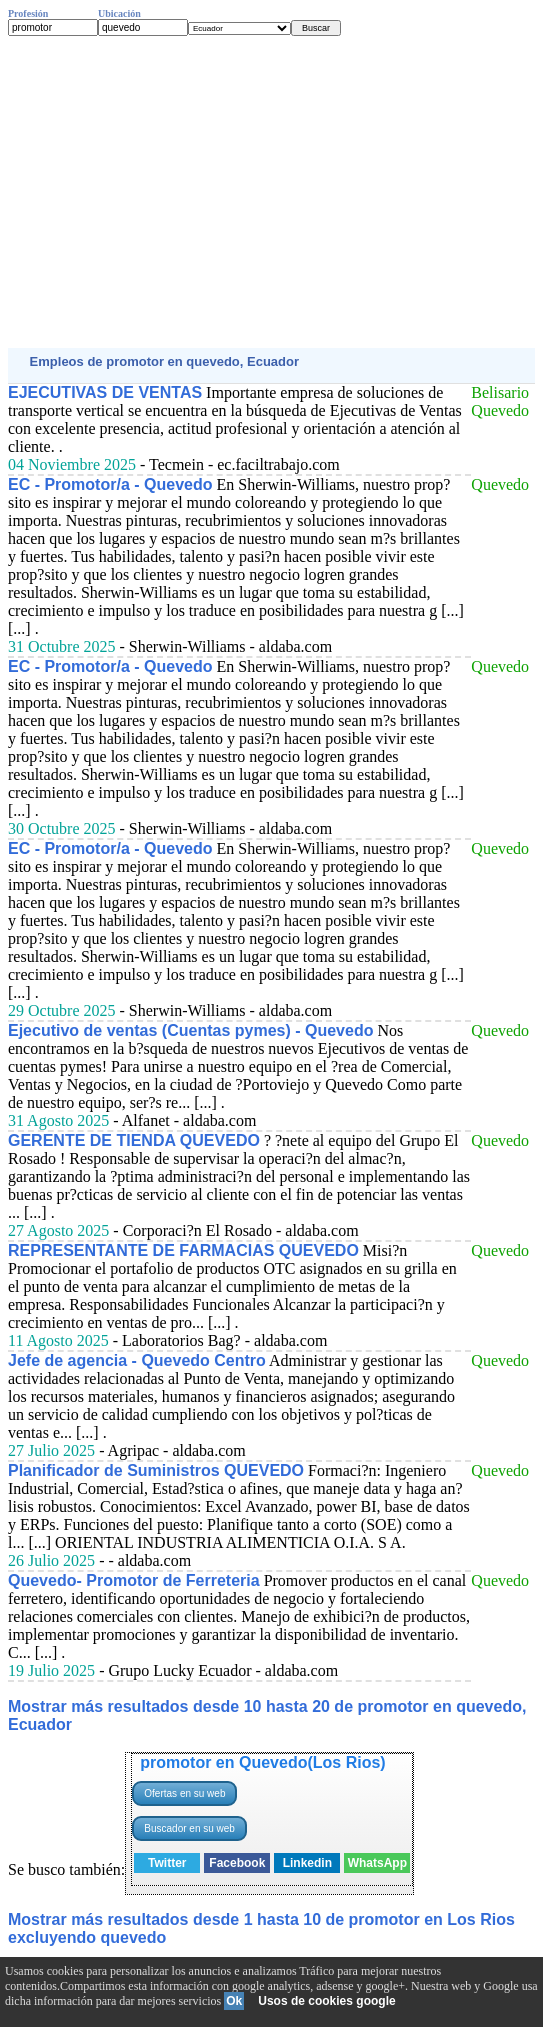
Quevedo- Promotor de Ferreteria (134, 1580)
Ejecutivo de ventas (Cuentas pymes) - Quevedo (190, 1030)
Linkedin (307, 1863)
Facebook (237, 1863)
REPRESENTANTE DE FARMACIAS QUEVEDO (183, 1250)
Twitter (167, 1863)
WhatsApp (377, 1863)
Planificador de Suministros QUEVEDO (156, 1470)
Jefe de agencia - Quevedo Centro (137, 1360)
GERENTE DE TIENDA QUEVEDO (134, 1140)
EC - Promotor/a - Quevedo (110, 484)
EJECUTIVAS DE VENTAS (105, 392)
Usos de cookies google (326, 2001)
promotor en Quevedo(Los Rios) (262, 1762)
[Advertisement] (271, 192)
